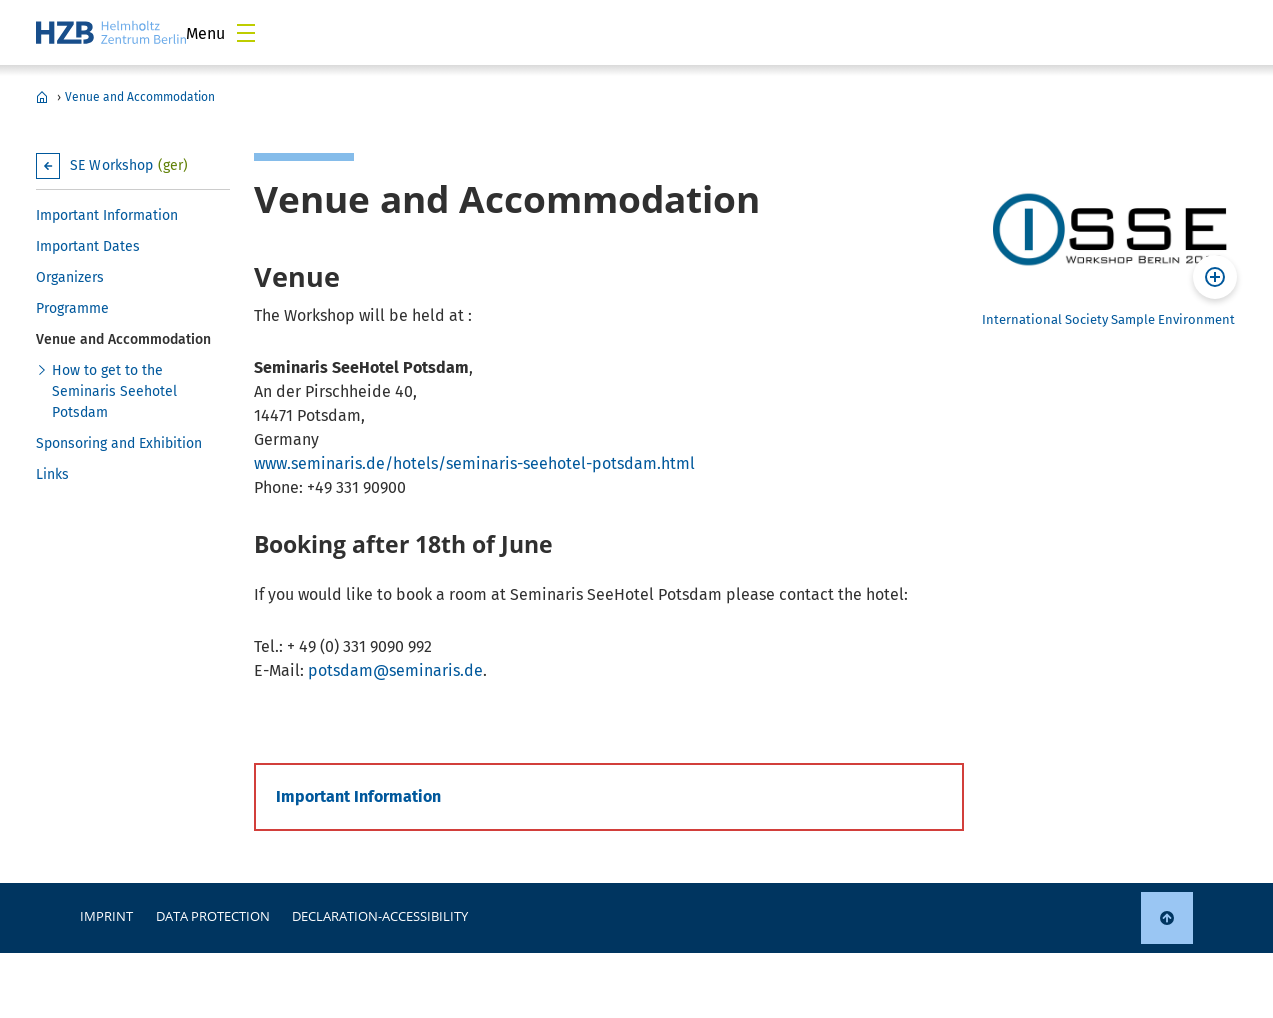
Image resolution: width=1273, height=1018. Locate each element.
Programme (72, 308)
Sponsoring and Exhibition (119, 443)
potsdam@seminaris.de (395, 670)
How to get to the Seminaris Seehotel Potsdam (114, 391)
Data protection (213, 916)
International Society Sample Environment (1108, 319)
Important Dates (88, 246)
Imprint (106, 916)
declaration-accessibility (380, 916)
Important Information (107, 215)
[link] (1167, 918)
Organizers (70, 277)
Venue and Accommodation (140, 97)
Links (52, 474)
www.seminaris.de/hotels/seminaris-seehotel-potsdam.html (474, 463)
